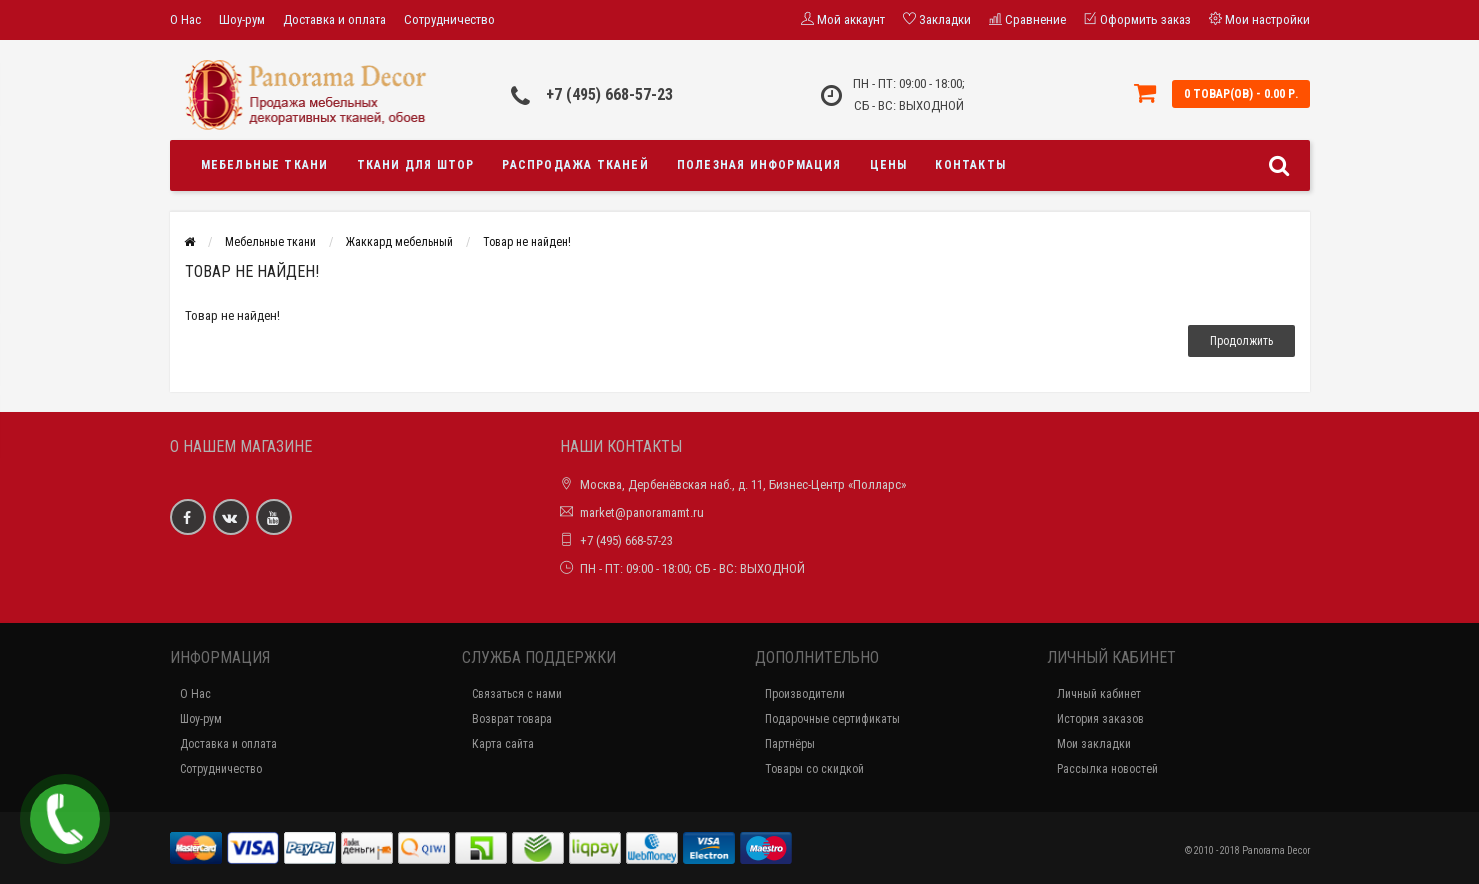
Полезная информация (759, 165)
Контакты (970, 165)
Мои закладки (1094, 744)
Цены (889, 165)
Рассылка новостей (1107, 769)
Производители (805, 694)
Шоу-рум (242, 19)
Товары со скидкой (814, 769)
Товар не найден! (527, 242)
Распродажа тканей (575, 165)
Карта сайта (503, 744)
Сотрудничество (449, 19)
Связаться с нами (517, 694)
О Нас (185, 19)
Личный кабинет (1099, 694)
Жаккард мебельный (399, 242)
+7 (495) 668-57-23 (609, 94)
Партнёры (790, 744)
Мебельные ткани (265, 165)
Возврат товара (512, 719)
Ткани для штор (416, 165)
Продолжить (1241, 341)
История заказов (1100, 719)
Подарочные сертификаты (832, 719)
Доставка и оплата (334, 19)
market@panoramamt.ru (642, 512)
